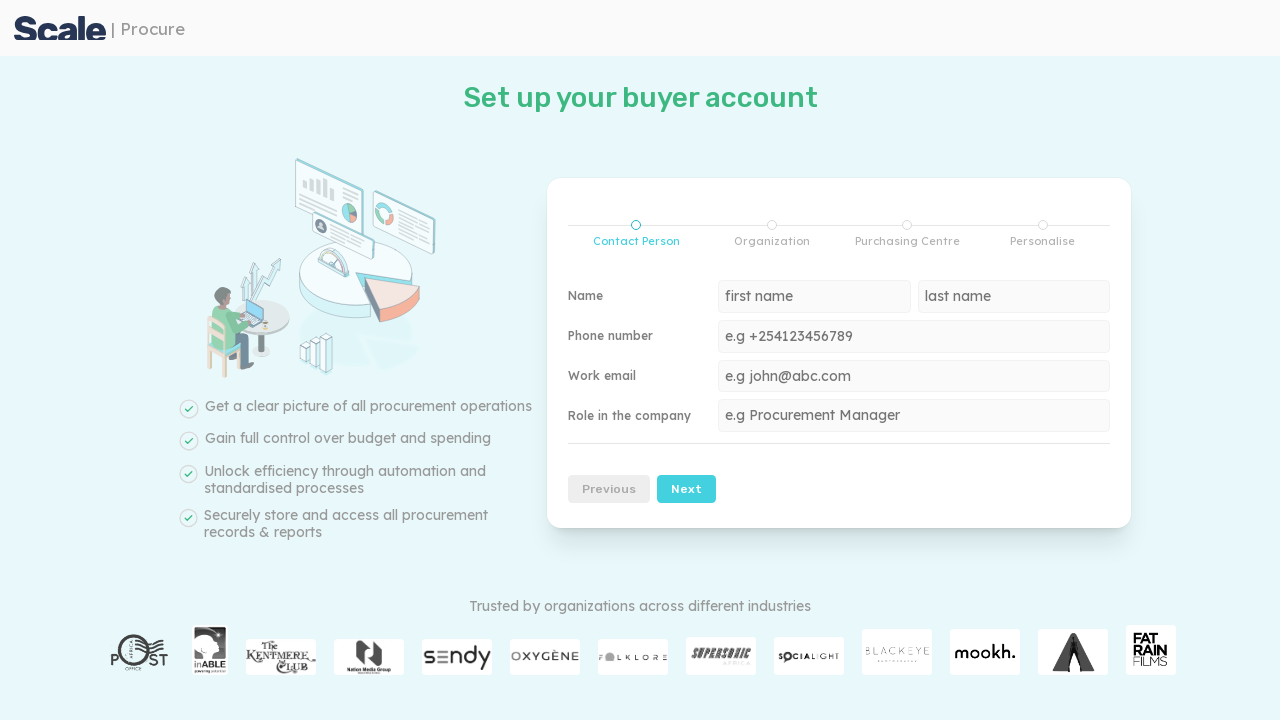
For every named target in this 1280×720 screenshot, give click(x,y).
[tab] (636, 234)
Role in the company (629, 416)
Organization (772, 234)
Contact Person (623, 234)
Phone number (610, 336)
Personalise (1042, 234)
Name (585, 296)
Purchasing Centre (907, 234)
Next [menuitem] (686, 489)
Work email (602, 376)
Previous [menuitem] (609, 489)
